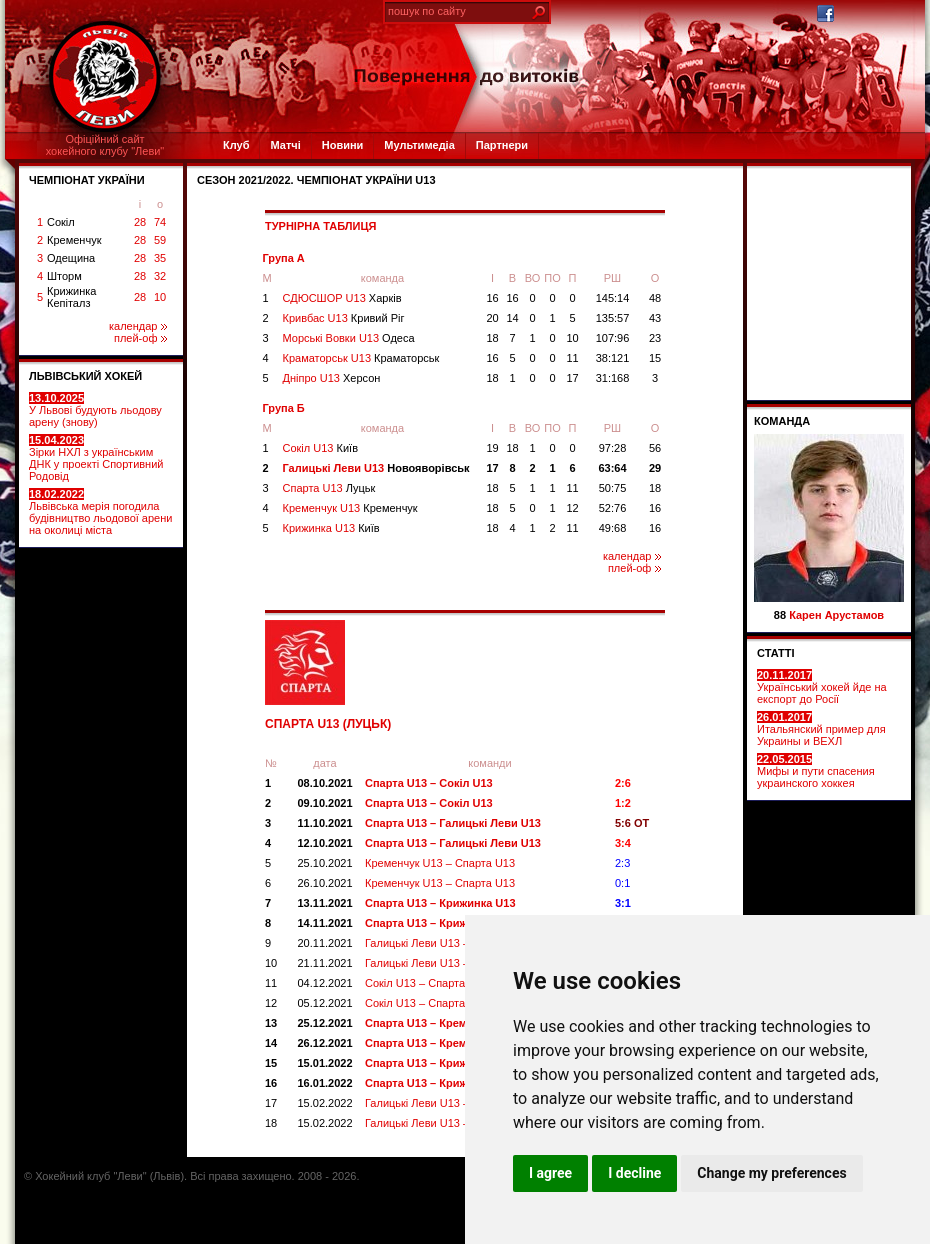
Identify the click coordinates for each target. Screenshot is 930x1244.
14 (512, 318)
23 (655, 338)
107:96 (613, 338)
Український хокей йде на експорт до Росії (822, 687)
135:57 (613, 318)
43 (655, 318)
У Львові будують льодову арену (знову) (95, 410)
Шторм (64, 276)
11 (572, 358)
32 (160, 276)
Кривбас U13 (344, 318)
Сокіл (61, 222)
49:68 (613, 528)
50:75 (613, 488)
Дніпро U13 (332, 378)
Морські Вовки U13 (349, 338)
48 (655, 298)
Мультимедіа (419, 145)
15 (655, 358)
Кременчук (74, 240)
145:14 (613, 298)
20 (492, 318)
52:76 (613, 508)
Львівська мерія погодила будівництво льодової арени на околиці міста (100, 512)
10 (160, 297)
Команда (782, 421)
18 (492, 338)
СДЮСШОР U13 (342, 298)
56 (655, 448)
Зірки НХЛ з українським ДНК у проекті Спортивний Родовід (96, 458)
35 (160, 258)
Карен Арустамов (836, 615)
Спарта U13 (329, 488)
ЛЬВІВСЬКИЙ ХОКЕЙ (85, 376)
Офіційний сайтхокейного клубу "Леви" (105, 145)
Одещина (71, 258)
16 (492, 298)
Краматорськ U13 (361, 358)
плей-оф (140, 338)
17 (572, 378)
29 (655, 468)
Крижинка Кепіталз (71, 297)
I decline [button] (634, 1173)
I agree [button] (550, 1173)
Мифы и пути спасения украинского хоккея (816, 771)
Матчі (285, 145)
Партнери (502, 145)
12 (572, 508)
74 (160, 222)
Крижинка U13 (331, 528)
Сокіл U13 (321, 448)
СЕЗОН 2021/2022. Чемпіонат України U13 (316, 180)
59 (160, 240)
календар (138, 326)
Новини (343, 145)
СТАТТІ (776, 653)
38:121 (613, 358)
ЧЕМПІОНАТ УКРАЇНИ (87, 180)
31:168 (613, 378)
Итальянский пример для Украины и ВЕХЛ (821, 729)
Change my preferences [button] (771, 1173)
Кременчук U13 (350, 508)
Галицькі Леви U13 (376, 468)
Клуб (236, 145)
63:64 (612, 468)
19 (492, 448)
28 (140, 222)
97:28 (613, 448)
